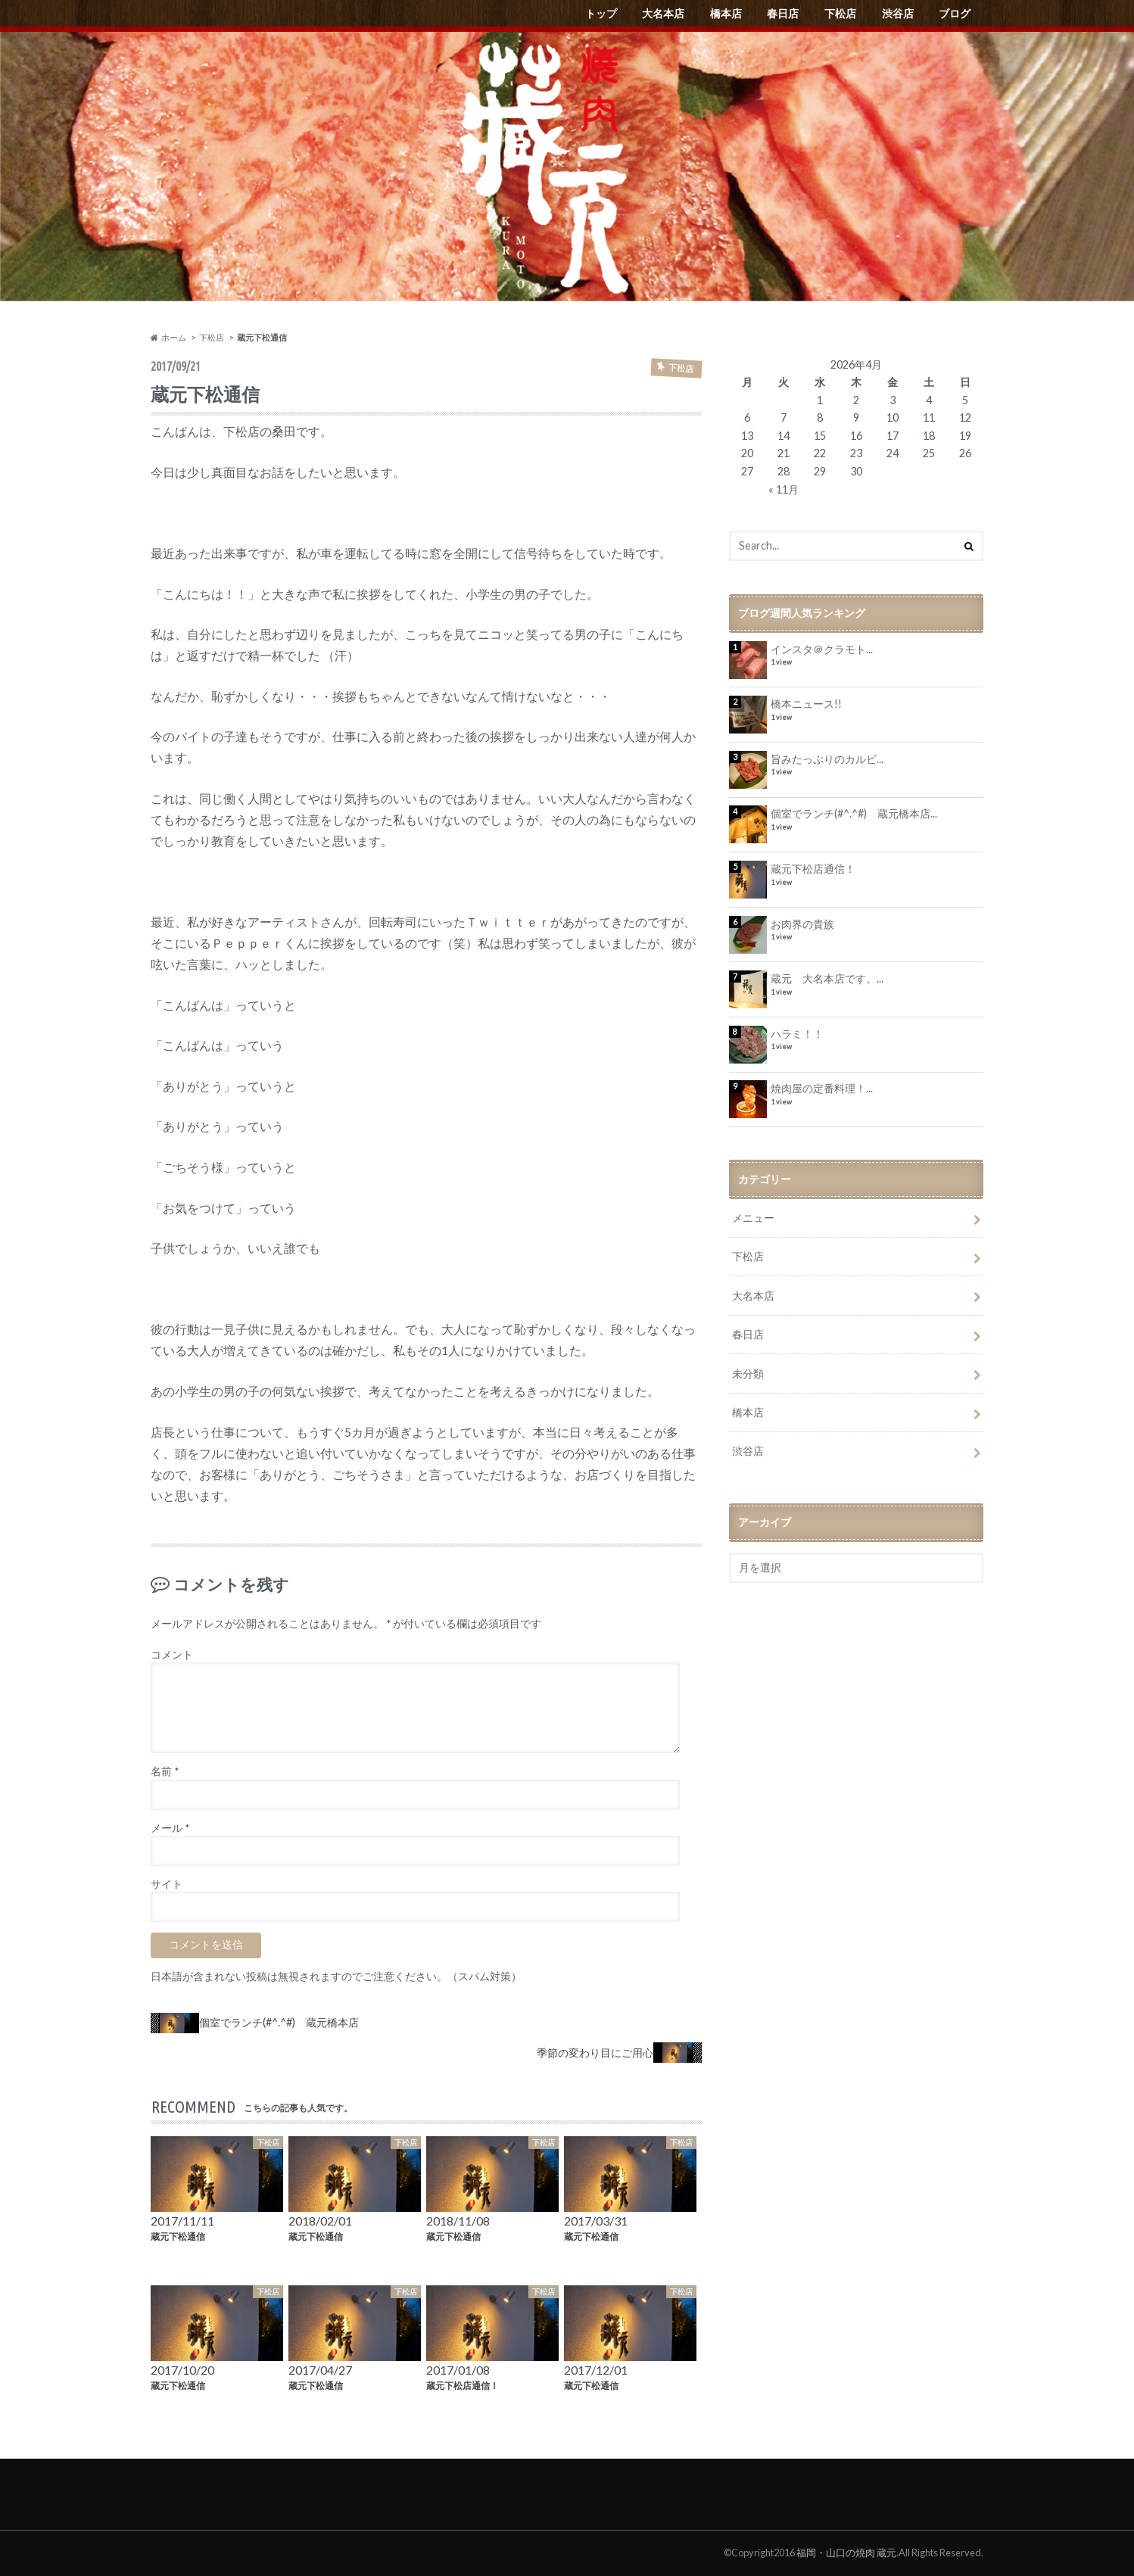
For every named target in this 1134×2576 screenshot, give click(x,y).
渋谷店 (898, 13)
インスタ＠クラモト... (822, 649)
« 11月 (783, 489)
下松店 (840, 13)
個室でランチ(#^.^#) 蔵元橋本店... (854, 813)
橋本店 (726, 13)
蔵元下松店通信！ (813, 868)
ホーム (168, 337)
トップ (601, 13)
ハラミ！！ (797, 1033)
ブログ (954, 13)
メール (170, 1828)
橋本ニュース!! (806, 703)
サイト (166, 1884)
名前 (165, 1771)
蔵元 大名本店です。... (827, 978)
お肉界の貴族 (802, 923)
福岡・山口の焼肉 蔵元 (846, 2552)
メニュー (753, 1217)
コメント (172, 1655)
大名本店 (663, 13)
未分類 (748, 1373)
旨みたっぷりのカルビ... (827, 758)
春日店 (783, 13)
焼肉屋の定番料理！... (822, 1088)
